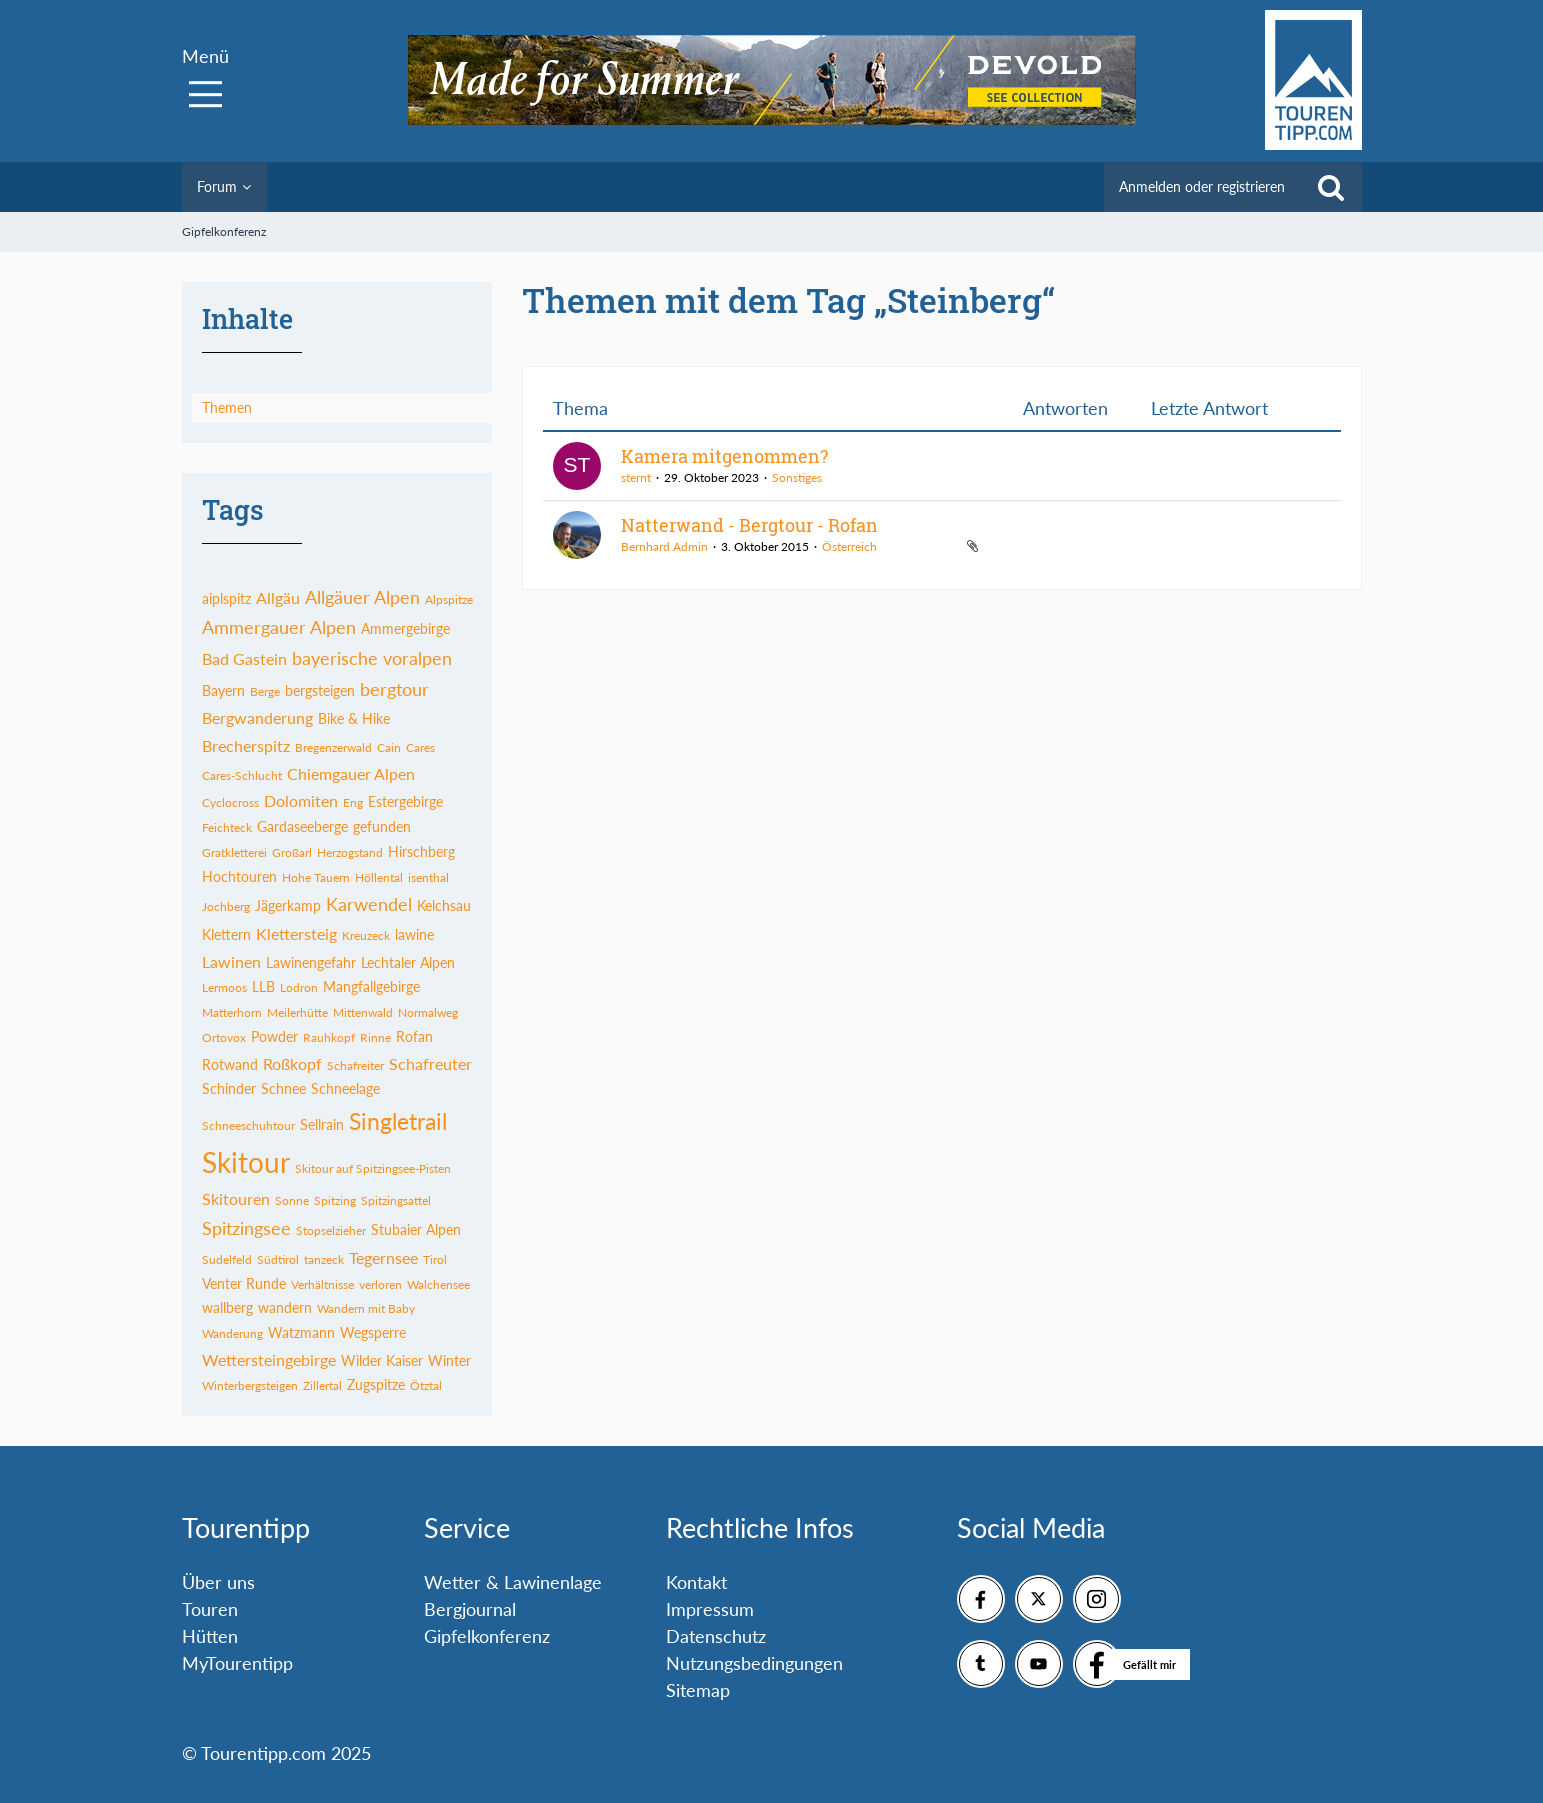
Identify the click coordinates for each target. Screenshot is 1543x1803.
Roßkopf (292, 1063)
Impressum (710, 1609)
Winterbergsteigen (250, 1385)
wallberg (227, 1307)
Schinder (229, 1088)
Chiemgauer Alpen (351, 773)
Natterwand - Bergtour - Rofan (749, 525)
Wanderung (232, 1333)
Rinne (375, 1037)
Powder (274, 1036)
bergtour (394, 689)
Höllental (379, 877)
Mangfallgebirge (371, 986)
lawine (414, 934)
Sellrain (322, 1124)
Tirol (435, 1259)
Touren (210, 1609)
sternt (636, 477)
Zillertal (322, 1385)
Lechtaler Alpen (408, 962)
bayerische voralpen (372, 658)
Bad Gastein (244, 658)
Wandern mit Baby (366, 1308)
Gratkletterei (234, 852)
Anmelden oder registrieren (1202, 186)
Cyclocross (230, 802)
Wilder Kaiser (382, 1360)
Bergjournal (470, 1609)
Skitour (246, 1162)
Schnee (283, 1088)
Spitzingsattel (396, 1200)
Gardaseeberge (302, 826)
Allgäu (278, 597)
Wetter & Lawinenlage (513, 1582)
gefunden (382, 826)
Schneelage (345, 1088)
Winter (449, 1360)
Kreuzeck (366, 935)
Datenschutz (716, 1636)
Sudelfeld (227, 1259)
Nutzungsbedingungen (754, 1663)
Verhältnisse (322, 1284)
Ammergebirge (405, 628)
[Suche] (1331, 187)
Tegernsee (383, 1257)
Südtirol (278, 1259)
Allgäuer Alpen (362, 597)
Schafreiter (355, 1065)
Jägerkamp (288, 905)
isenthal (428, 877)
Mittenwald (363, 1012)
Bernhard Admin (664, 546)
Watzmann (301, 1332)
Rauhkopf (329, 1037)
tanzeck (324, 1259)
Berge (265, 691)
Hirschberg (421, 851)
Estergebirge (405, 801)
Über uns (218, 1582)
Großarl (292, 852)
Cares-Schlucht (242, 775)
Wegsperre (373, 1332)
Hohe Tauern (316, 877)
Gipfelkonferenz (487, 1636)
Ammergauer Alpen (279, 627)
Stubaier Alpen (416, 1229)
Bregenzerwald (333, 747)
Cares (420, 747)
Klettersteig (296, 933)
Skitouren (236, 1198)
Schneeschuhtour (248, 1125)
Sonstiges (797, 477)
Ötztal (426, 1385)
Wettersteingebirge (269, 1359)
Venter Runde (244, 1283)
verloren (380, 1284)
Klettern (226, 934)
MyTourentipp (237, 1663)
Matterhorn (232, 1012)
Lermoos (224, 987)
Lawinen (231, 961)
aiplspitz (226, 598)
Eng (353, 802)
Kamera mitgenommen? (724, 456)
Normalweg (428, 1012)
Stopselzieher (331, 1230)
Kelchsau (444, 905)
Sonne (292, 1200)
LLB (263, 986)
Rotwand (230, 1064)
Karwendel (369, 904)
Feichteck (227, 827)
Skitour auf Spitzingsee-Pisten (373, 1168)
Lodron (299, 987)
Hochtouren (239, 876)
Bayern (223, 690)
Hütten (210, 1636)
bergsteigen (320, 690)
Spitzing (335, 1200)
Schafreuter (430, 1063)
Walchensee (438, 1284)
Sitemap (698, 1690)
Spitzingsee (246, 1228)
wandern (285, 1307)
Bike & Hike (354, 718)
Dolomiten (301, 800)
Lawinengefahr (311, 962)
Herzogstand (350, 852)
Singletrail (398, 1121)
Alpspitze (449, 599)
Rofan (414, 1036)
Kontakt (696, 1582)
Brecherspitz (246, 745)
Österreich (849, 546)
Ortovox (224, 1037)
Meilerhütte (297, 1012)
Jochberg (226, 906)
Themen (227, 407)
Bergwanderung (257, 717)
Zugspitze (376, 1384)
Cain (389, 747)
